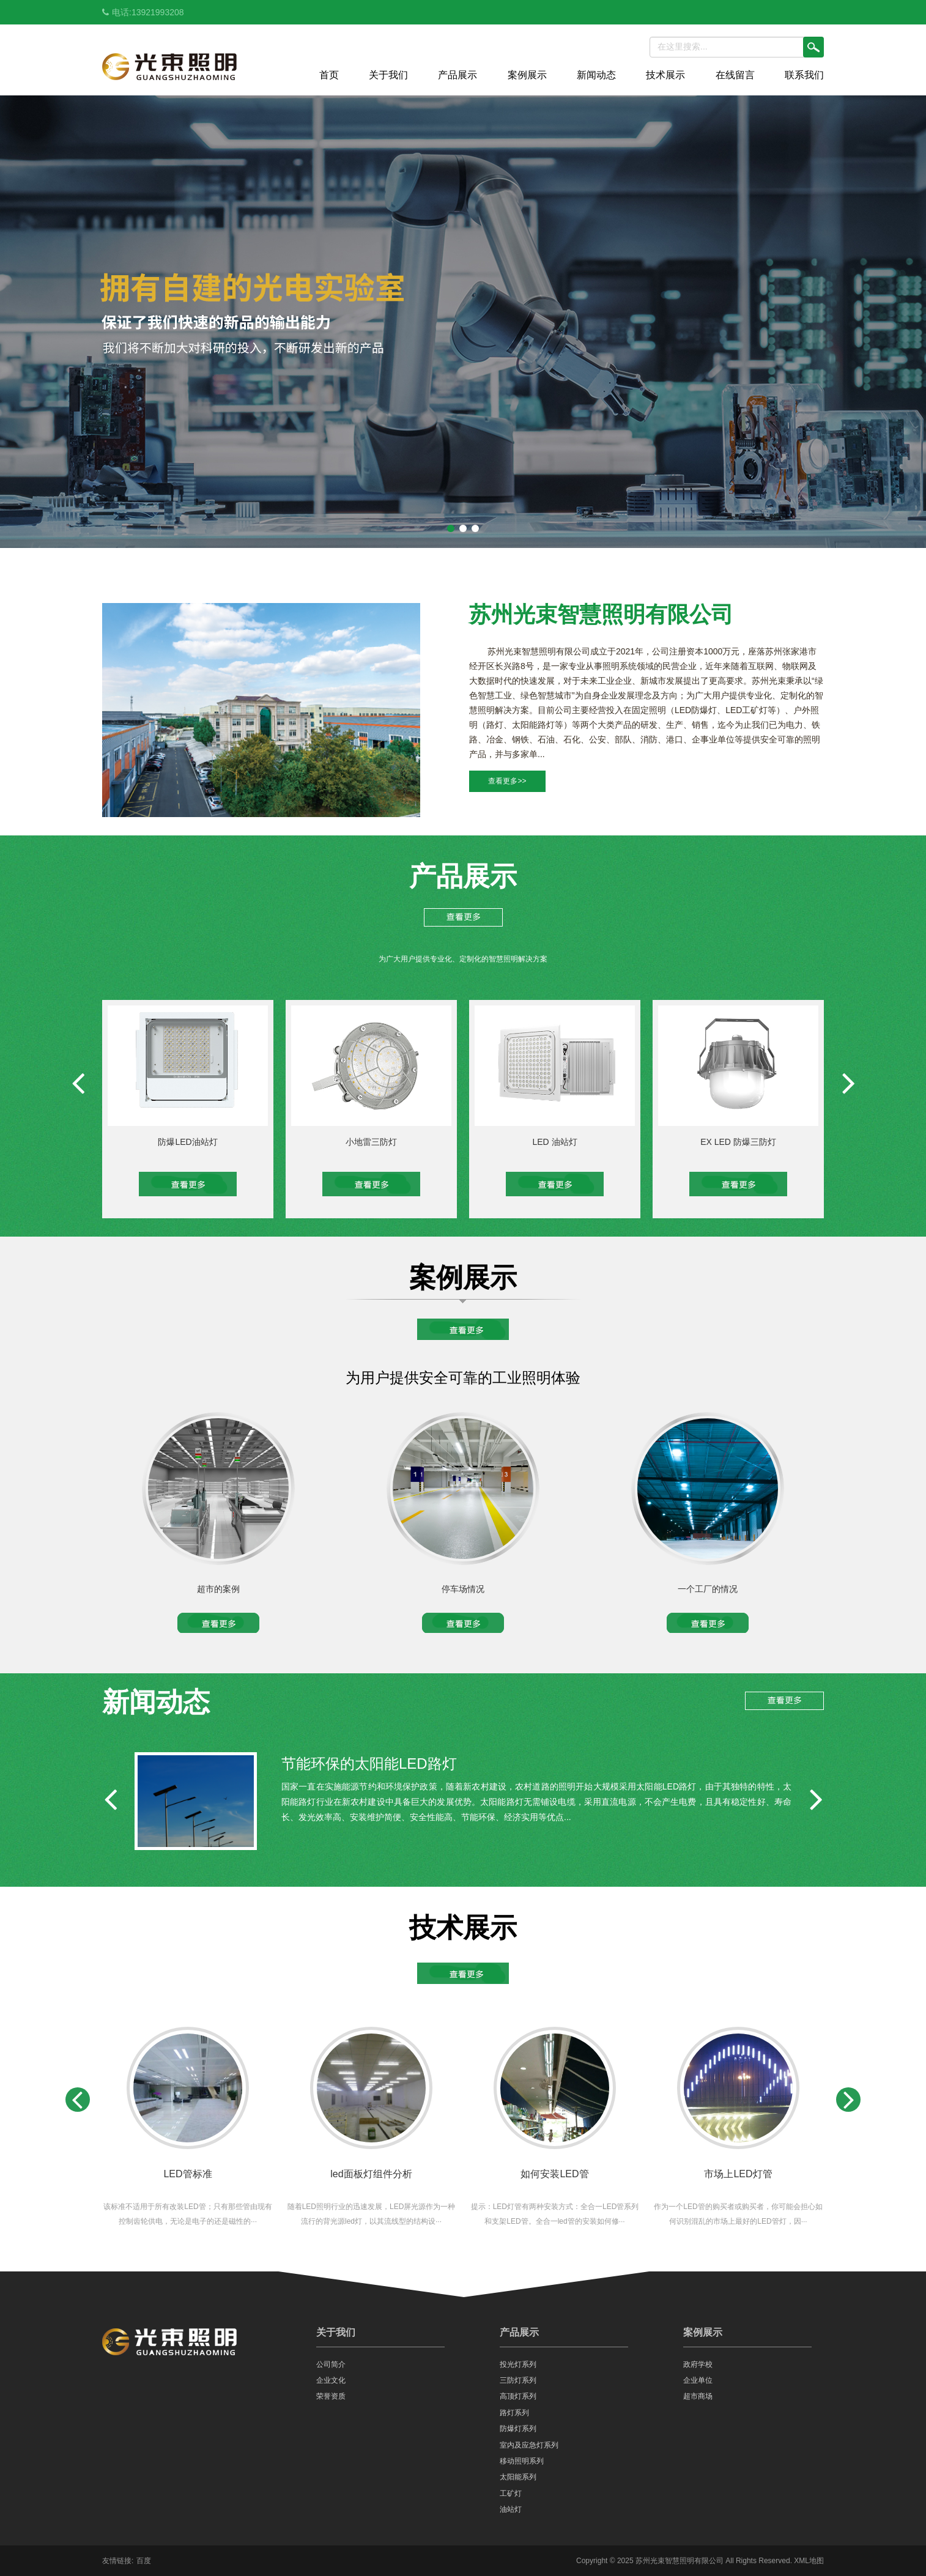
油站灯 (511, 2509)
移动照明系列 (522, 2461)
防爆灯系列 (518, 2428)
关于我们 (388, 75)
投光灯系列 (518, 2364)
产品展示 (457, 75)
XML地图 (809, 2560)
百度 (143, 2560)
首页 (329, 75)
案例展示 (527, 75)
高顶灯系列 (518, 2396)
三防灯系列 (518, 2380)
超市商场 (698, 2396)
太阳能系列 (518, 2477)
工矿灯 (511, 2493)
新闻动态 (596, 75)
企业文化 (331, 2380)
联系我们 (804, 75)
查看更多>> (507, 781)
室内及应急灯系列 (529, 2445)
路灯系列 (514, 2412)
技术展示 (665, 75)
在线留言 (735, 75)
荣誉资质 (331, 2396)
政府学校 (698, 2364)
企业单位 (698, 2380)
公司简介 (331, 2364)
